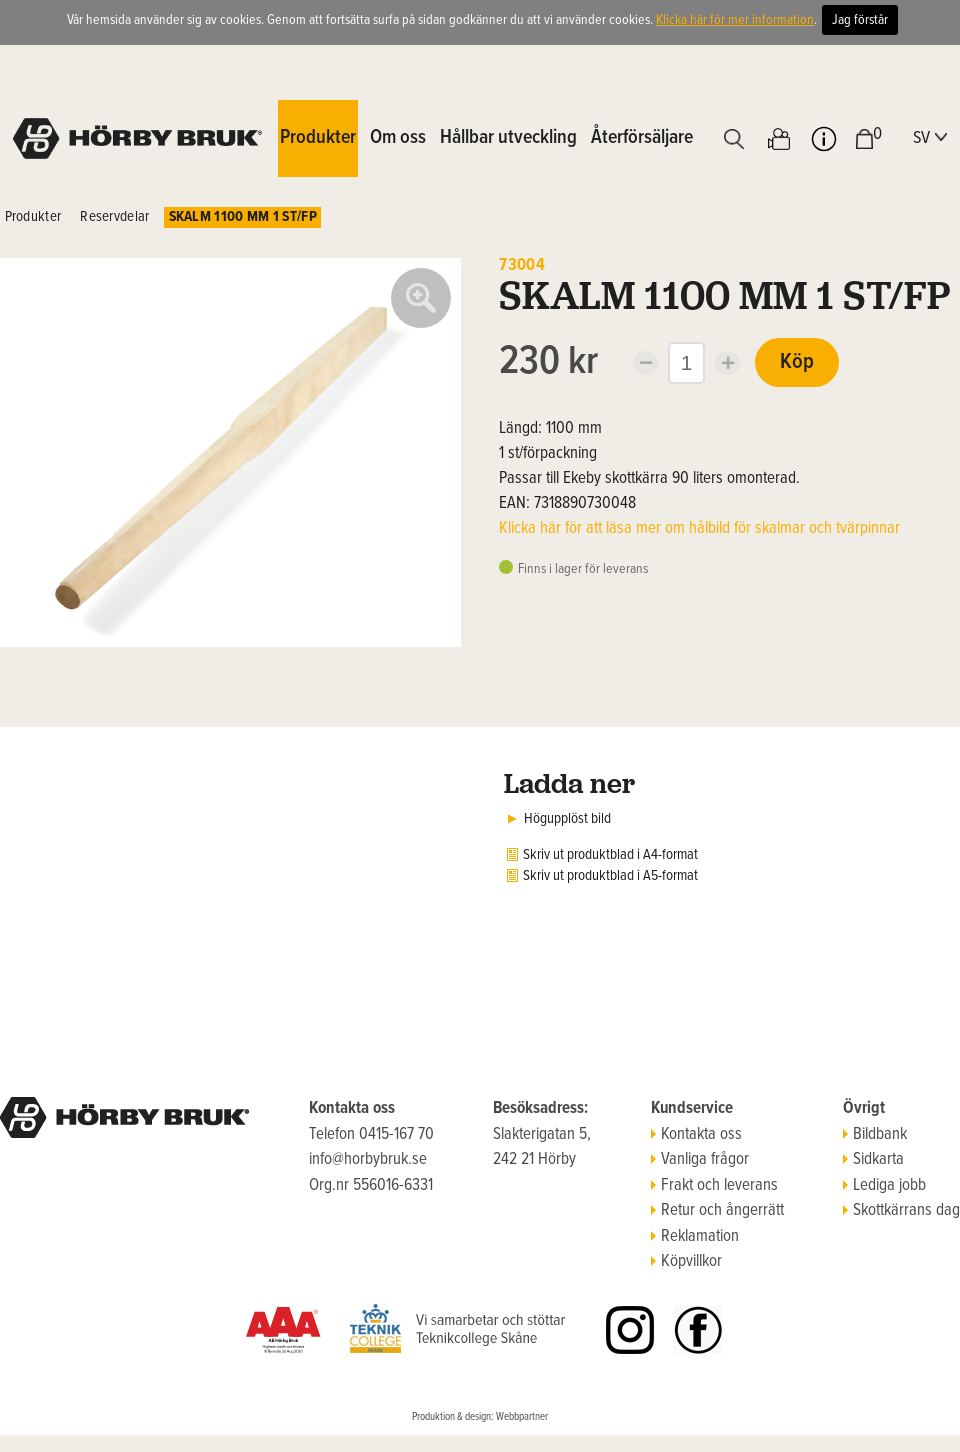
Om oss (398, 138)
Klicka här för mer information (735, 20)
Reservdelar (114, 217)
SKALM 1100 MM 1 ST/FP (243, 217)
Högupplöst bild (567, 819)
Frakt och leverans (714, 1186)
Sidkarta (873, 1160)
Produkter (33, 217)
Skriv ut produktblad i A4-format (610, 855)
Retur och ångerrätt (717, 1211)
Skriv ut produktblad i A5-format (610, 876)
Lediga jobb (884, 1186)
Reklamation (695, 1237)
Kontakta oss (696, 1135)
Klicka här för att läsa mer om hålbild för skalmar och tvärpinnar (699, 529)
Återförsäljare (642, 138)
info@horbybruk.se (368, 1160)
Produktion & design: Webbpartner (480, 1417)
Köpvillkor (686, 1262)
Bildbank (875, 1135)
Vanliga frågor (700, 1160)
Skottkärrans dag (901, 1211)
